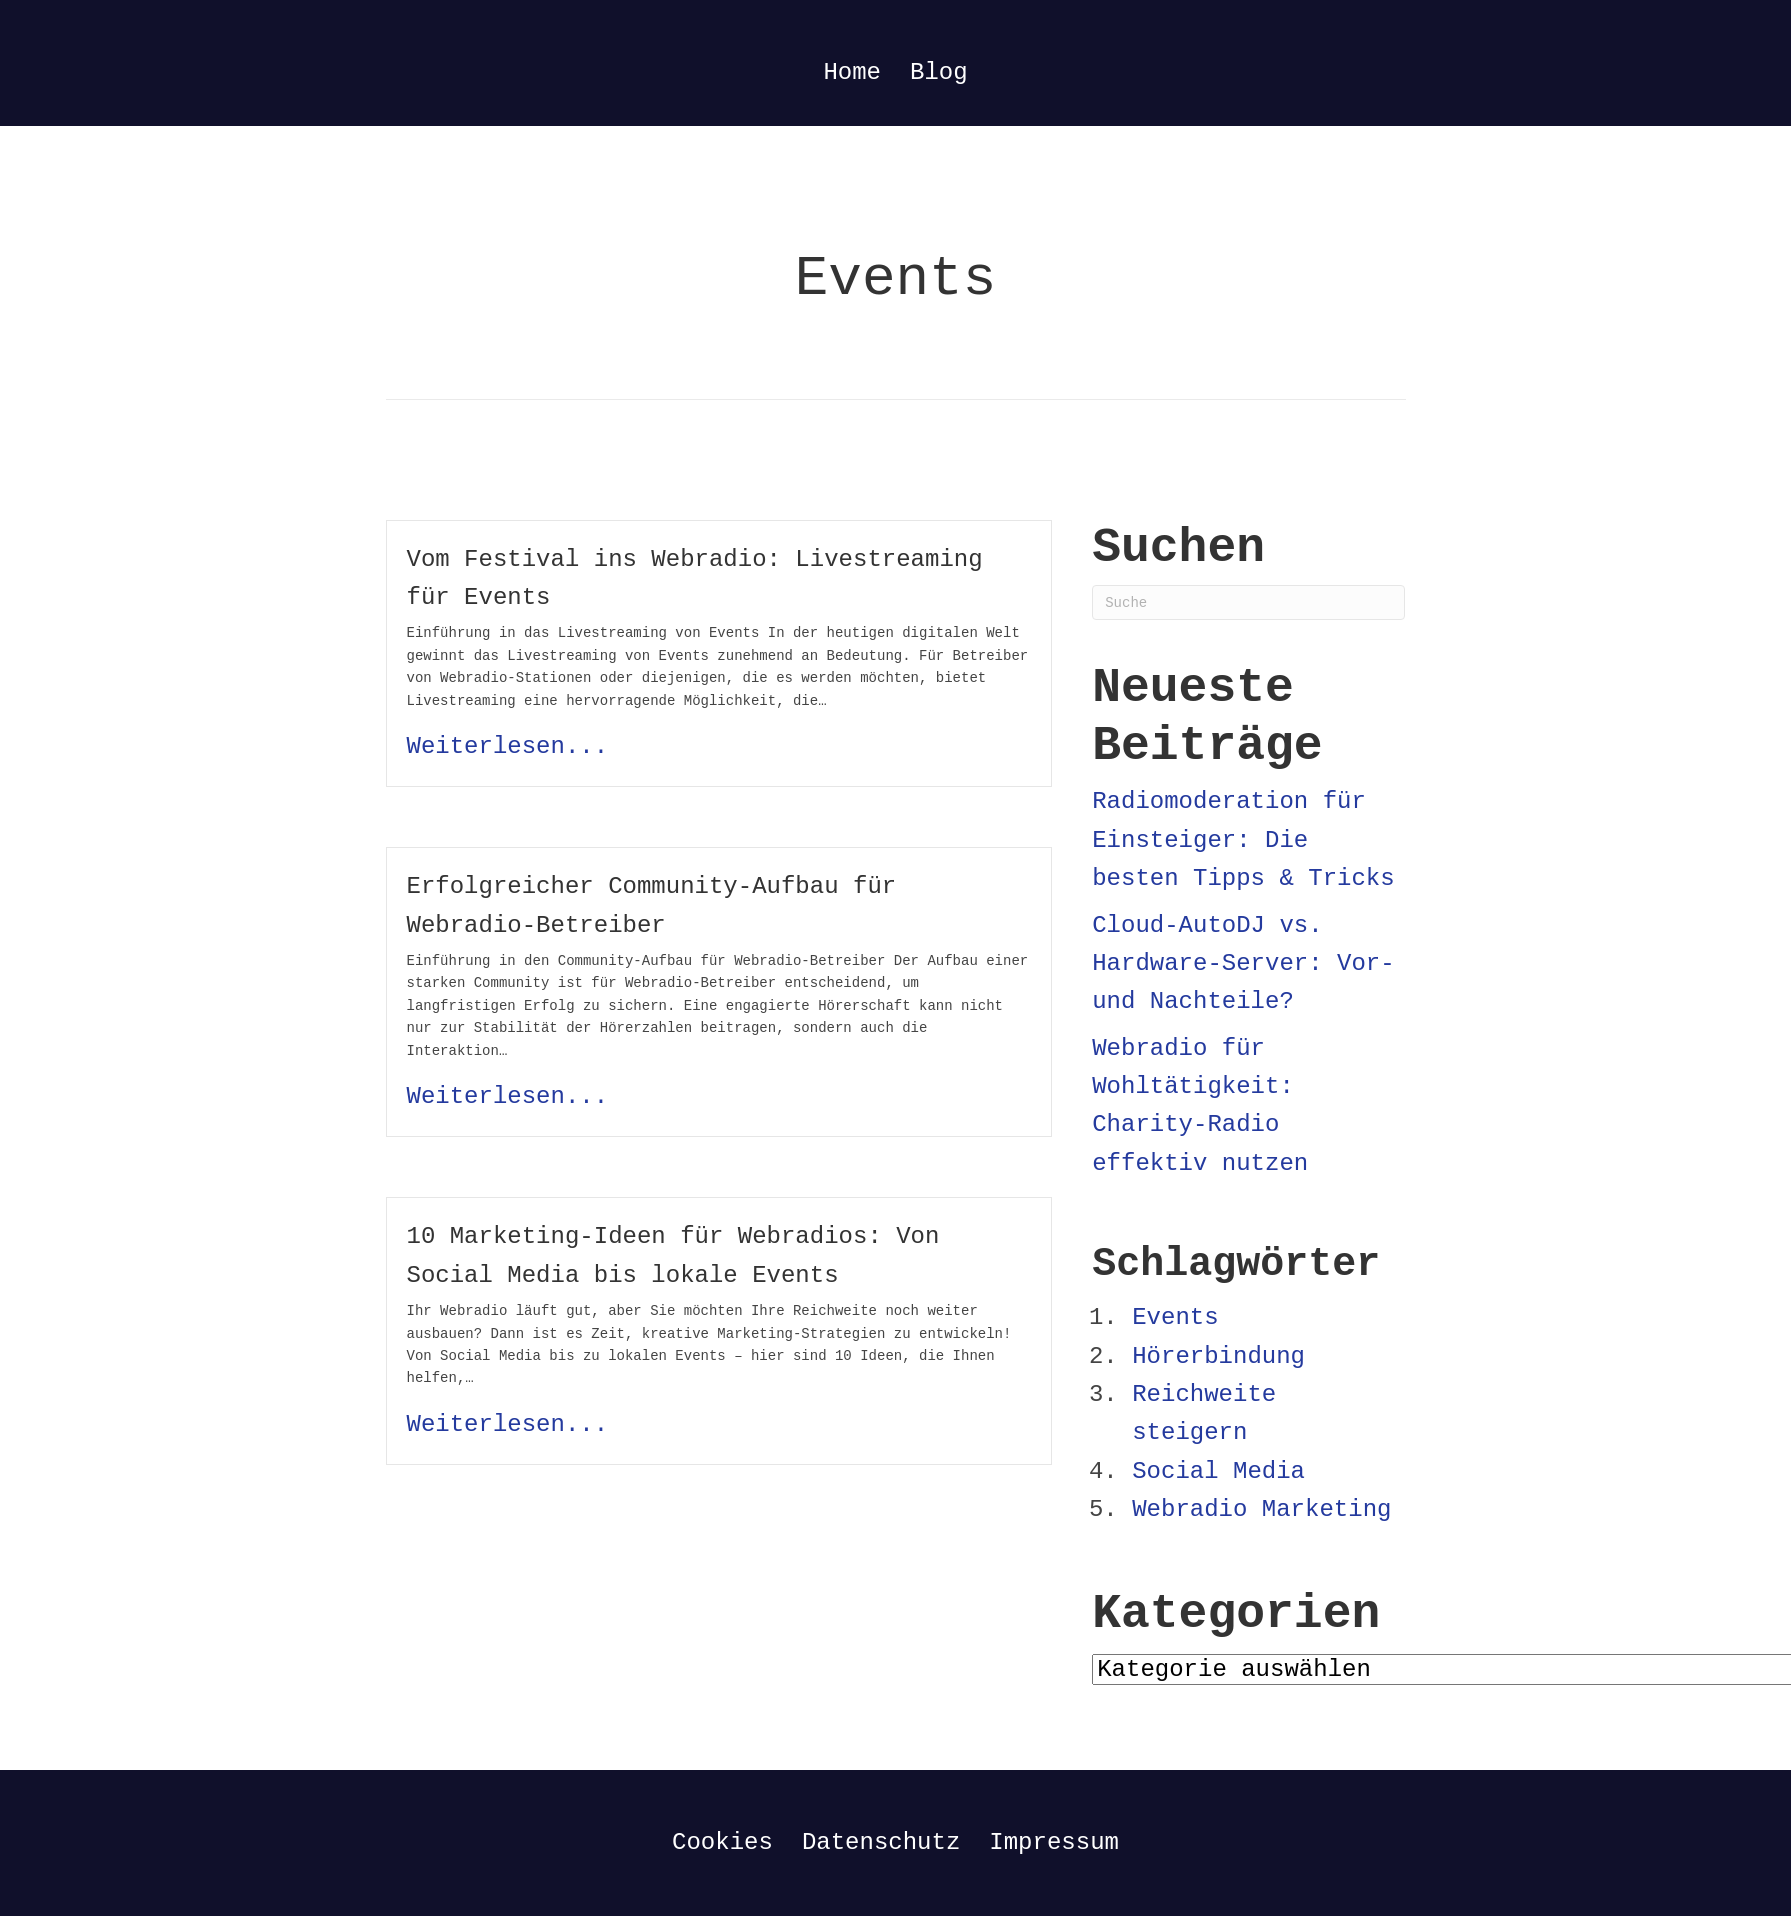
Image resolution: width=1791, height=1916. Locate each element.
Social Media (1218, 1471)
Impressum (1054, 1842)
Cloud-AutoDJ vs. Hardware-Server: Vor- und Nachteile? (1243, 964)
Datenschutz (881, 1842)
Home (852, 72)
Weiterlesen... (508, 746)
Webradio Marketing (1261, 1509)
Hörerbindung (1218, 1356)
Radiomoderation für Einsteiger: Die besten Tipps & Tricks (1243, 840)
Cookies (722, 1842)
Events (1175, 1317)
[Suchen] (1248, 602)
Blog (939, 72)
